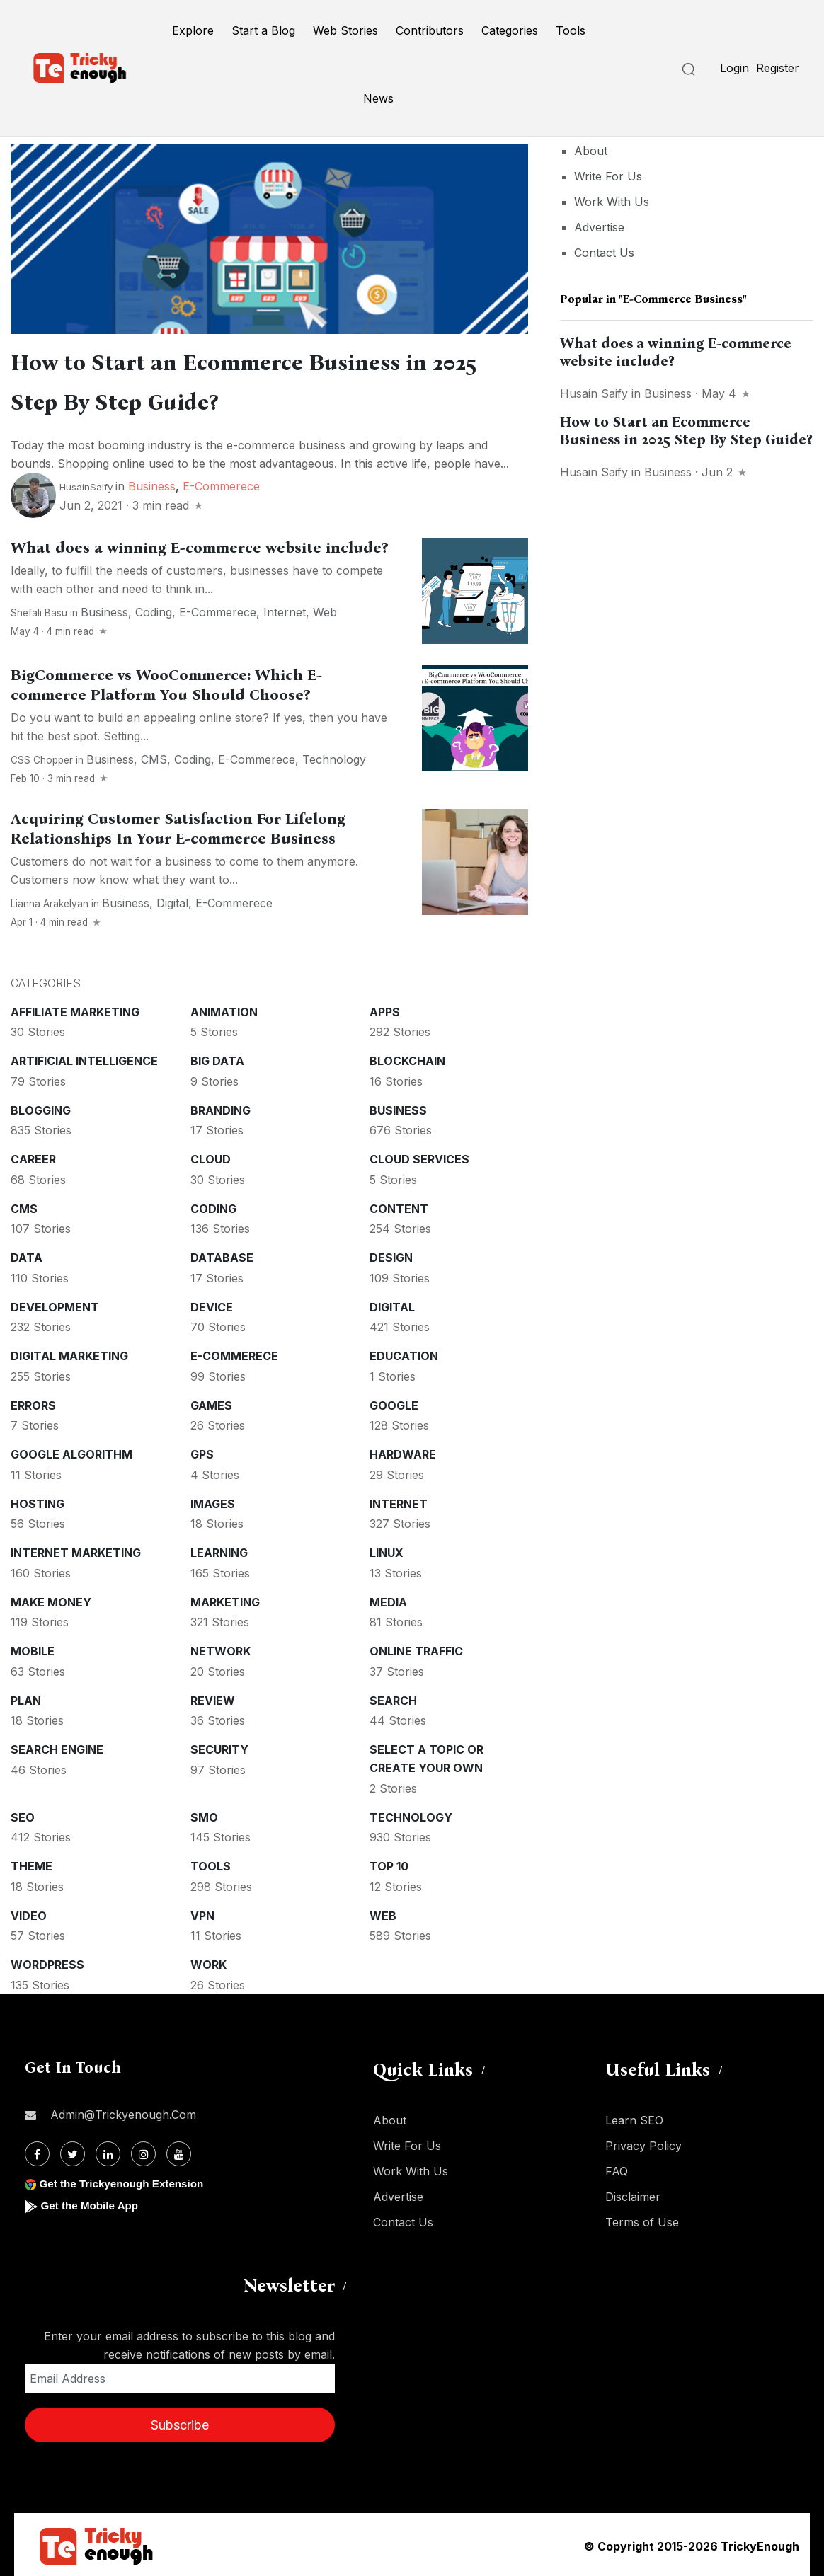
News (378, 98)
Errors (33, 1403)
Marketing (225, 1599)
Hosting (37, 1501)
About (590, 151)
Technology (334, 756)
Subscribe (180, 2422)
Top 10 (389, 1863)
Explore (193, 30)
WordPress (47, 1962)
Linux (387, 1550)
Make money (51, 1599)
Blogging (41, 1107)
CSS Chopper (42, 757)
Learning (219, 1550)
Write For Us (608, 176)
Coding (153, 609)
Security (219, 1747)
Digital (172, 900)
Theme (31, 1863)
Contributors (430, 30)
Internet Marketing (76, 1550)
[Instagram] (143, 2151)
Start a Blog (263, 30)
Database (221, 1255)
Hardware (403, 1451)
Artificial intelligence (84, 1058)
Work (208, 1962)
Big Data (217, 1058)
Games (211, 1403)
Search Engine (57, 1747)
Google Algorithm (71, 1451)
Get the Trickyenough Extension (125, 2181)
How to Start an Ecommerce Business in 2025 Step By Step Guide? (686, 430)
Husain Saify (594, 393)
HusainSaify (86, 484)
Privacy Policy (643, 2143)
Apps (385, 1009)
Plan (26, 1698)
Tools (570, 30)
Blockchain (407, 1058)
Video (29, 1913)
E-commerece (221, 483)
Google (394, 1403)
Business (152, 483)
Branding (220, 1107)
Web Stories (345, 30)
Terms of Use (642, 2219)
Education (404, 1353)
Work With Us (611, 202)
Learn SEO (634, 2117)
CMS (154, 756)
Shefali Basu (39, 610)
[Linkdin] (108, 2151)
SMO (204, 1814)
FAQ (616, 2168)
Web (325, 609)
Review (212, 1698)
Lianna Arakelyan (49, 901)
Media (388, 1599)
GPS (202, 1451)
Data (26, 1255)
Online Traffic (416, 1648)
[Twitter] (72, 2151)
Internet (284, 609)
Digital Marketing (69, 1353)
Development (55, 1304)
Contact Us (604, 253)
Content (399, 1206)
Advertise (599, 227)
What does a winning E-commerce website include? (199, 545)
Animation (224, 1009)
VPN (202, 1913)
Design (391, 1255)
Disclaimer (632, 2194)
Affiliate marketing (75, 1009)
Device (211, 1304)
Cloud (210, 1156)
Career (33, 1156)
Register (777, 68)
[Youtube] (178, 2151)
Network (220, 1648)
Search (393, 1698)
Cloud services (419, 1156)
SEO (23, 1814)
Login (734, 68)
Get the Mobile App (91, 2203)
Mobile (33, 1648)
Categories (509, 30)
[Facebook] (37, 2151)
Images (212, 1501)
